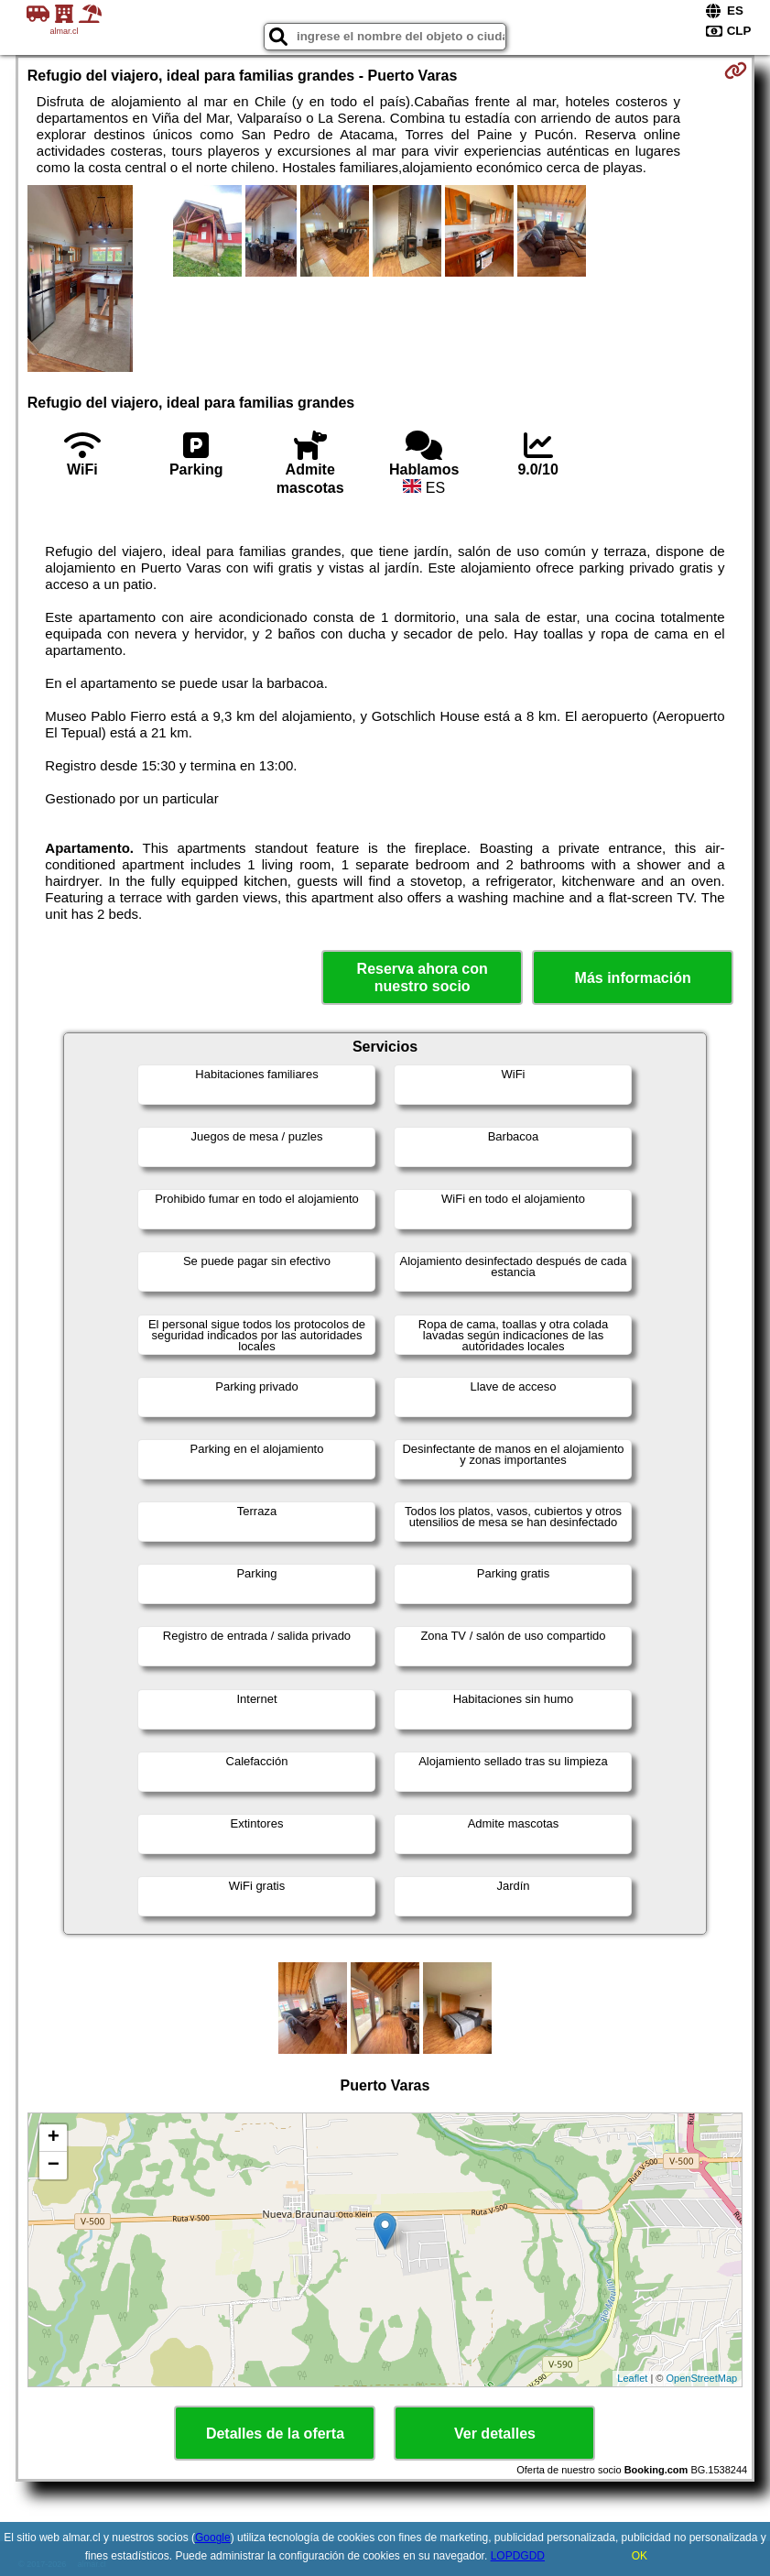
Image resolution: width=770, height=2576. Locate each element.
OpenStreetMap (702, 2378)
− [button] (54, 2165)
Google (213, 2537)
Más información (633, 978)
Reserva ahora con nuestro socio (422, 977)
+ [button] (54, 2138)
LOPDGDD (518, 2555)
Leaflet (632, 2378)
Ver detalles (495, 2433)
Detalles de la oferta (275, 2433)
